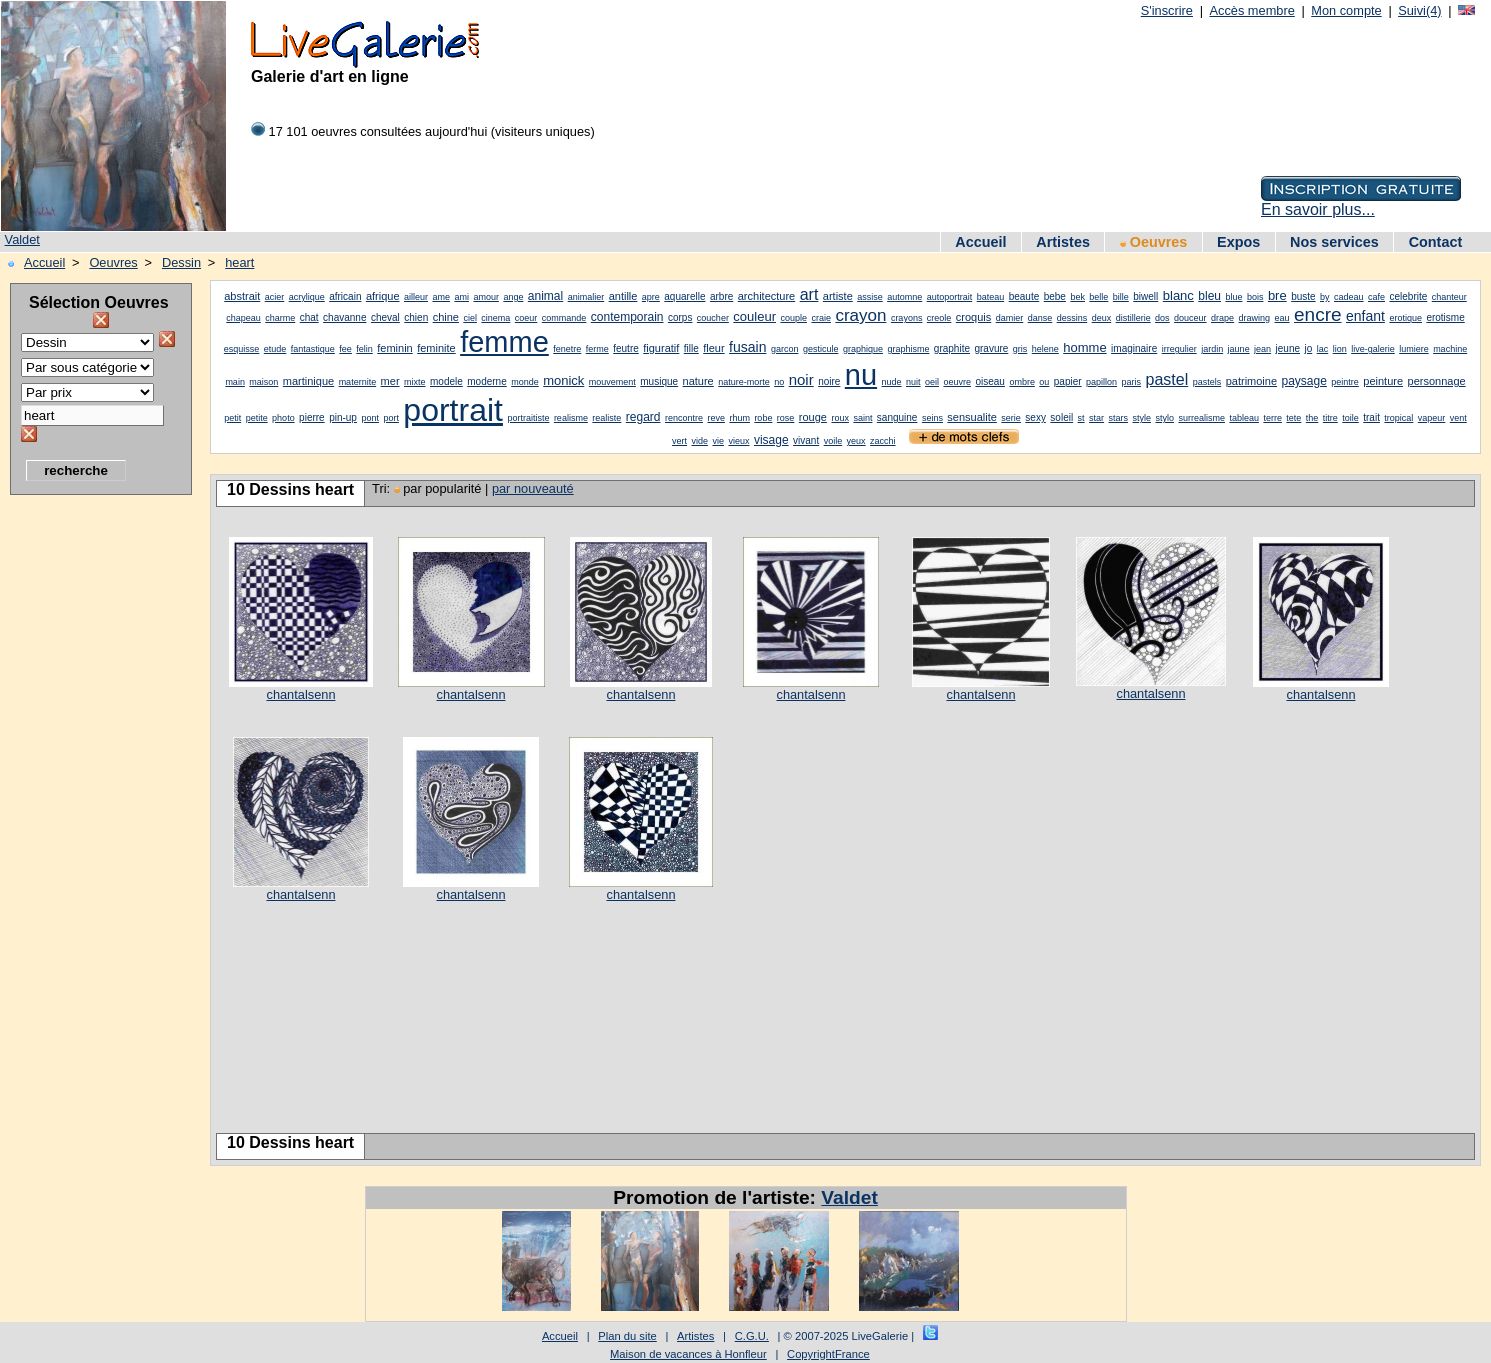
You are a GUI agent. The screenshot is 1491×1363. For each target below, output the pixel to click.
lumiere (1414, 349)
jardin (1212, 349)
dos (1162, 318)
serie (1011, 418)
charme (280, 318)
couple (793, 318)
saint (862, 418)
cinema (495, 318)
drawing (1255, 318)
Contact (1436, 242)
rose (786, 418)
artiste (838, 296)
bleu (1209, 296)
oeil (932, 382)
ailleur (416, 297)
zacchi (883, 441)
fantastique (313, 349)
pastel (1167, 379)
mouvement (612, 382)
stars (1119, 418)
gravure (991, 348)
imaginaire (1134, 348)
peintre (1345, 382)
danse (1040, 318)
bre (1277, 295)
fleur (713, 348)
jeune (1288, 348)
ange (513, 297)
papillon (1101, 382)
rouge (813, 417)
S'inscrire (1167, 10)
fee (345, 349)
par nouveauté (533, 488)
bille (1121, 297)
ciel (470, 318)
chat (309, 317)
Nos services (1334, 242)
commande (564, 318)
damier (1010, 318)
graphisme (908, 349)
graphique (863, 349)
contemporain (627, 317)
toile (1350, 418)
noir (801, 379)
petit (232, 418)
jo (1308, 348)
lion (1340, 349)
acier (275, 297)
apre (651, 297)
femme (504, 342)
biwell (1145, 296)
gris (1020, 349)
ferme (597, 349)
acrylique (307, 297)
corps (680, 317)
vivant (806, 440)
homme (1084, 347)
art (809, 294)
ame (441, 297)
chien (416, 317)
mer (390, 381)
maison (263, 382)
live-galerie (1373, 349)
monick (563, 380)
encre (1318, 314)
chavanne (344, 317)
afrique (383, 296)
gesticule (821, 349)
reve (716, 418)
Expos (1238, 242)
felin (364, 349)
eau (1282, 318)
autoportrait (950, 297)
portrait (453, 410)
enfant (1365, 316)
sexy (1035, 417)
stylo (1164, 418)
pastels (1207, 382)
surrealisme (1201, 418)
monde (525, 382)
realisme (571, 418)
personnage (1437, 381)
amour (486, 297)
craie (821, 318)
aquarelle (684, 296)
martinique (308, 381)
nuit (913, 382)
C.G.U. (752, 1336)
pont (370, 418)
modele (446, 381)
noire (829, 381)
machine (1450, 349)
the (1312, 418)
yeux (856, 441)
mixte (415, 382)
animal (545, 296)
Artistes (1063, 242)
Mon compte (1346, 10)
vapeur (1432, 418)
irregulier (1179, 349)
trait (1371, 417)
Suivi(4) (1419, 10)
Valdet (22, 239)
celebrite (1408, 296)
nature (698, 381)
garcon (785, 349)
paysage (1303, 381)
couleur (754, 316)
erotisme (1445, 317)
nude (892, 382)
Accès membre (1251, 10)
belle (1098, 297)
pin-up (343, 417)
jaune (1239, 349)
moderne (486, 381)
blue (1233, 297)
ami (461, 297)
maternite (358, 382)
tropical (1398, 418)
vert (679, 441)
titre (1330, 418)
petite (257, 418)
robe (763, 418)
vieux (738, 441)
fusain (747, 347)
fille (691, 348)
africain (345, 296)
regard (643, 417)
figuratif (661, 348)
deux (1102, 318)
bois (1255, 297)
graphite (952, 348)
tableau (1244, 418)
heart (239, 262)
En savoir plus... (1318, 209)
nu (861, 375)
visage (771, 440)
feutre (626, 348)
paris (1132, 382)
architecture (766, 296)
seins (932, 418)
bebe (1055, 296)
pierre (312, 417)
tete (1293, 418)
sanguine (897, 417)
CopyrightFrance (828, 1354)
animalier (586, 297)
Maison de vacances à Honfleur (688, 1354)
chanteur (1449, 297)
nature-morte (744, 382)
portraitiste (528, 418)
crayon (860, 315)
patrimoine (1251, 381)
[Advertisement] (90, 805)
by (1325, 297)
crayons (907, 318)
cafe (1376, 297)
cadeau (1349, 297)
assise (870, 297)
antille (623, 296)
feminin (394, 348)
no (779, 382)
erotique (1405, 318)
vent (1458, 418)
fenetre (567, 349)
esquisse (242, 349)
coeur (526, 318)
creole (939, 318)
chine (446, 317)
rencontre (684, 418)
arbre (721, 296)
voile (833, 441)
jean (1262, 349)
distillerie (1133, 318)
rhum (739, 418)
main (235, 382)
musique (659, 381)
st (1081, 418)
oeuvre (957, 382)
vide (700, 441)
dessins (1072, 318)
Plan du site (627, 1336)
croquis (973, 317)
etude (275, 349)
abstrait (242, 296)
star (1096, 418)
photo (283, 418)
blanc (1178, 295)
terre (1272, 418)
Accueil (980, 242)
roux (840, 418)
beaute (1024, 296)
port (391, 418)
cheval (385, 317)
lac (1323, 349)
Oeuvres (1154, 242)
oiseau (989, 381)
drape (1222, 318)
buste (1303, 296)
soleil (1061, 417)
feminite (436, 348)
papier (1068, 381)
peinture (1383, 381)
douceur (1190, 318)
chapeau (243, 318)
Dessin (181, 262)
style (1142, 418)
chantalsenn (300, 694)
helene (1045, 349)
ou (1044, 382)
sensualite (972, 417)
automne (904, 297)
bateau (991, 297)
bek (1077, 297)
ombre (1022, 382)
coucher (713, 318)
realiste (606, 418)
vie (718, 441)
